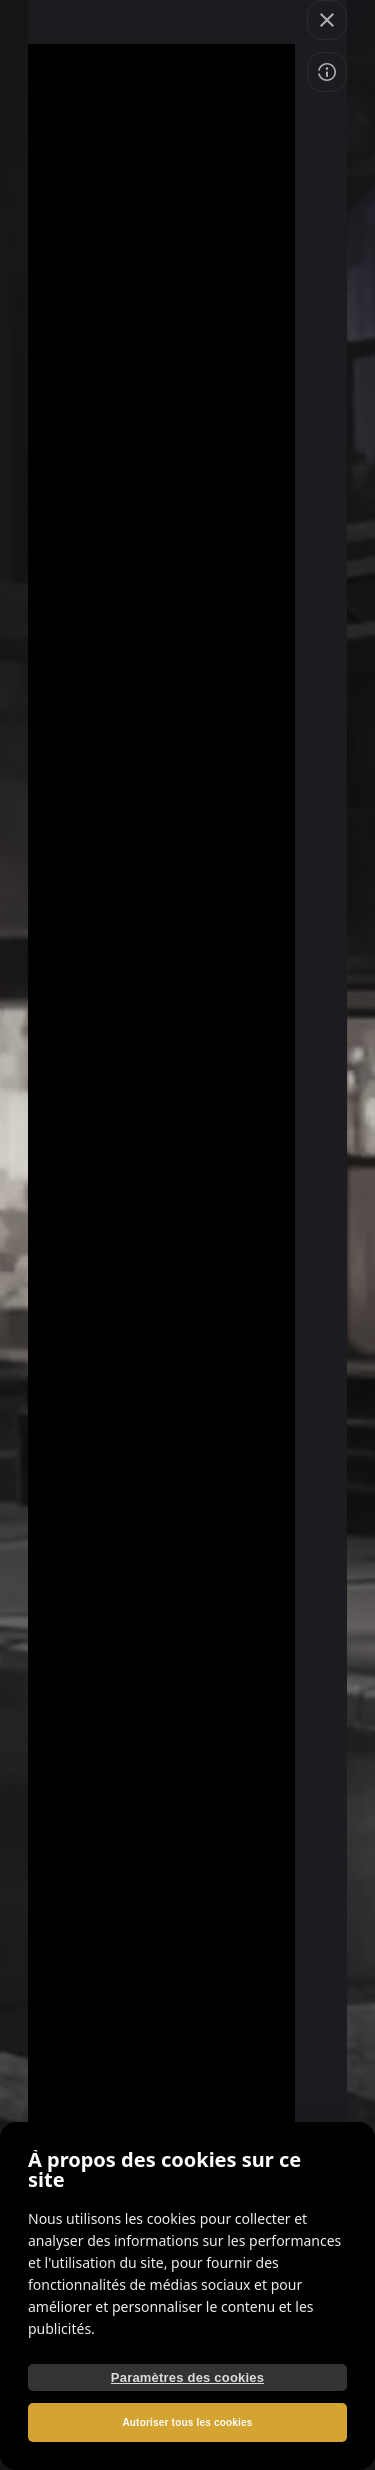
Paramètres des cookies (187, 2377)
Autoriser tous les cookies (187, 2422)
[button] (327, 20)
